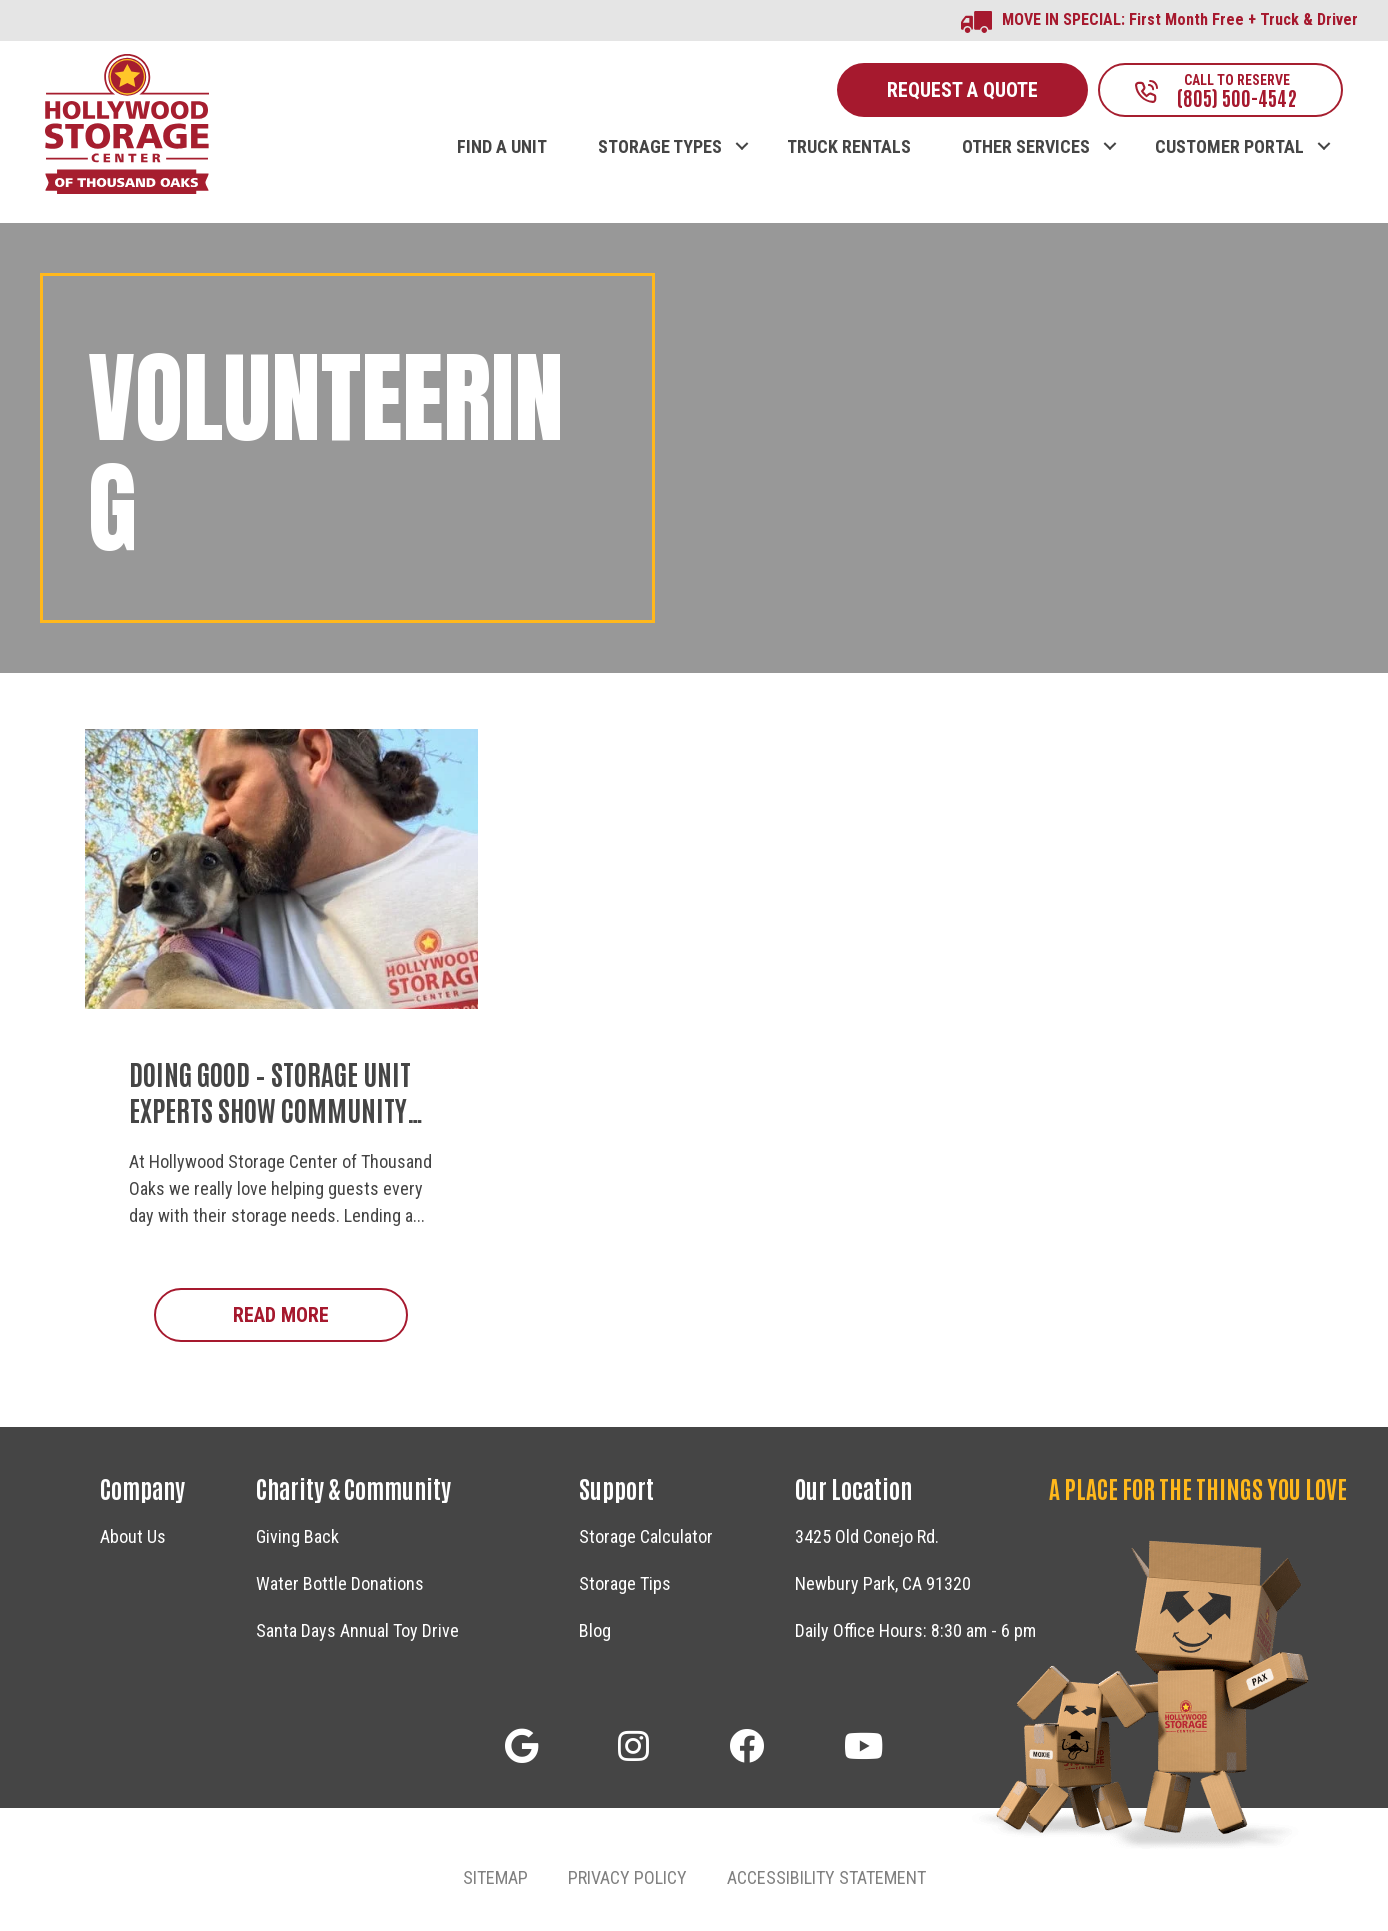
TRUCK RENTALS (849, 147)
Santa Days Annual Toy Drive (357, 1630)
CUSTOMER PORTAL (1229, 147)
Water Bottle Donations (340, 1583)
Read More (320, 1313)
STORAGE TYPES (660, 147)
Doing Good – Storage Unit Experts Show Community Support (270, 1109)
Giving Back (297, 1536)
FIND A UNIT (502, 147)
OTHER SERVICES (1026, 147)
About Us (133, 1536)
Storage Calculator (646, 1536)
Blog (595, 1630)
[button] (741, 126)
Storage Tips (625, 1583)
